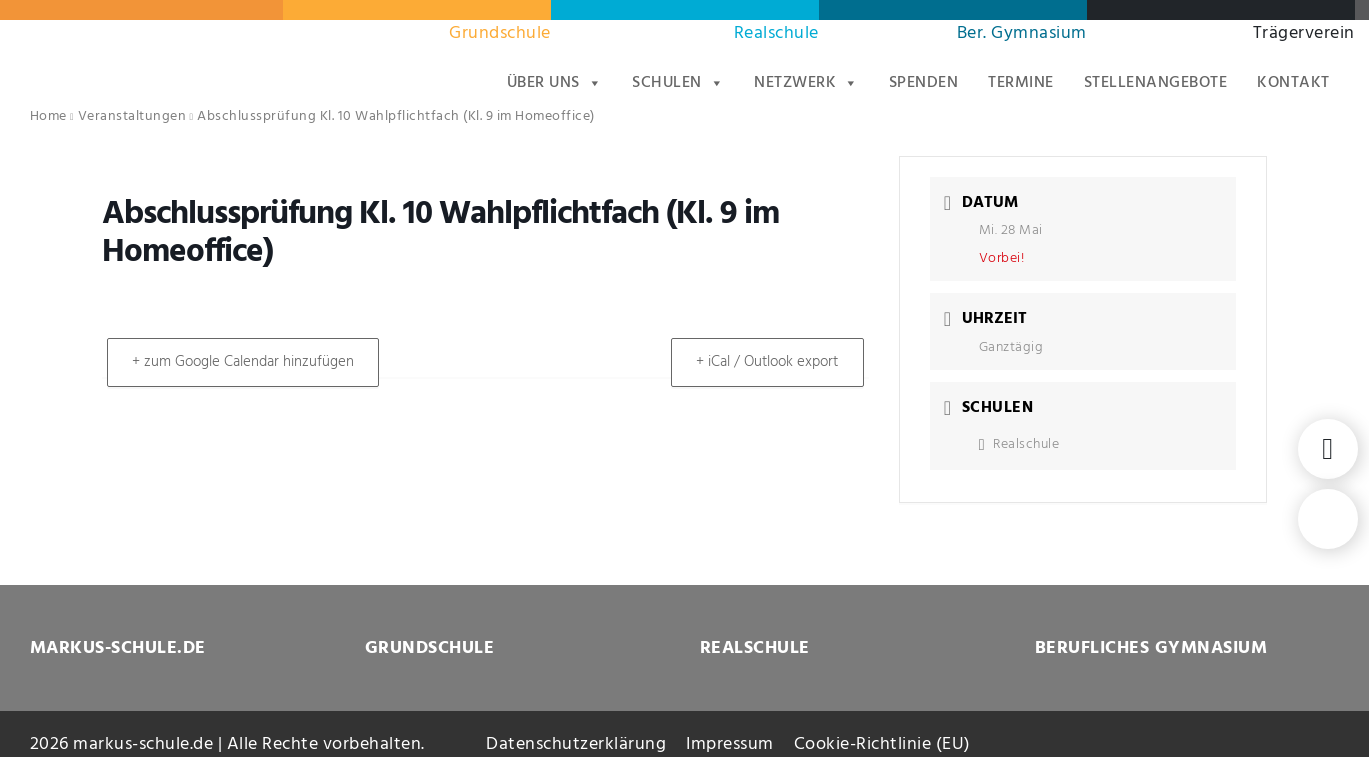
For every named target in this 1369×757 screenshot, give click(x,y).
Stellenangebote (1156, 83)
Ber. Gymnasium (1022, 33)
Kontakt (1293, 83)
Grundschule (500, 33)
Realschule (776, 33)
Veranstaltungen (132, 116)
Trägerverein (1304, 33)
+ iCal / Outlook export (764, 362)
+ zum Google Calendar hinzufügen (247, 362)
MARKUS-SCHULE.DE (118, 648)
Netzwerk (806, 83)
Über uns (555, 83)
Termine (1021, 83)
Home (48, 116)
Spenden (924, 83)
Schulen (678, 83)
